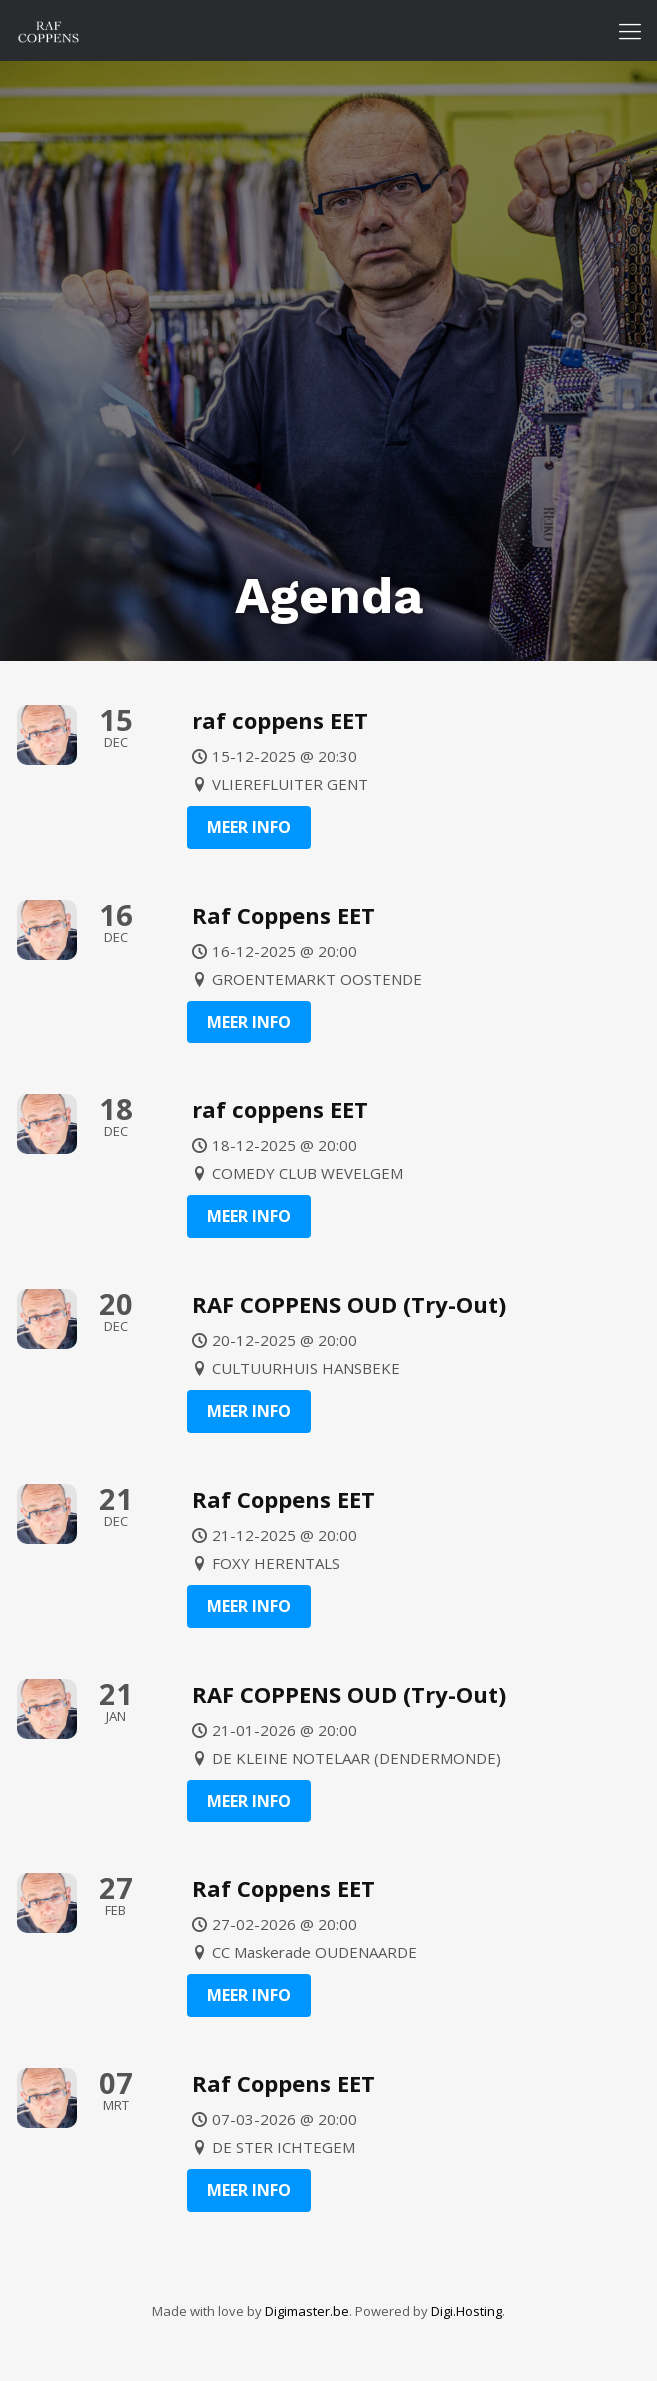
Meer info (249, 827)
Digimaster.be (307, 2311)
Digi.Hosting (466, 2311)
